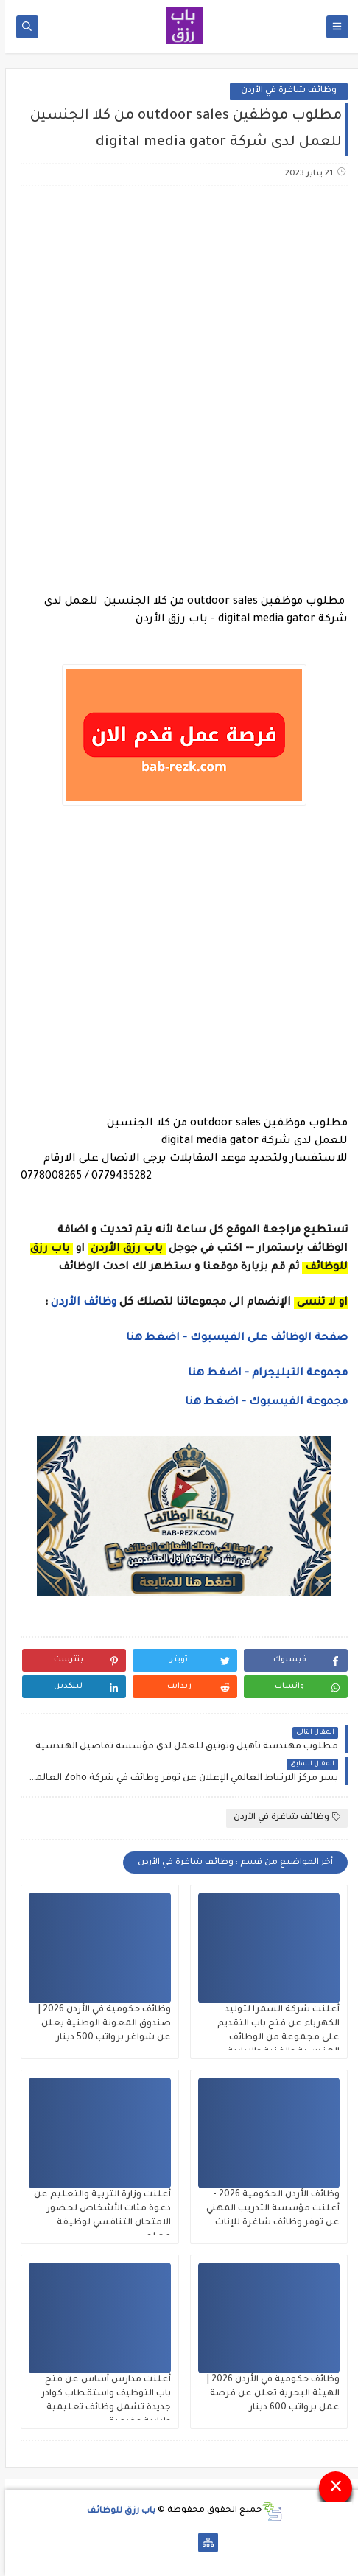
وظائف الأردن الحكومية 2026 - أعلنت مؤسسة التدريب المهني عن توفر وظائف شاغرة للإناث (267, 2209)
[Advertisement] (179, 390)
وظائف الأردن (78, 1303)
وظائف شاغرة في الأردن (283, 91)
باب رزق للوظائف (116, 2511)
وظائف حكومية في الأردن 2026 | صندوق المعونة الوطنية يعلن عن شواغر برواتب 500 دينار (99, 2024)
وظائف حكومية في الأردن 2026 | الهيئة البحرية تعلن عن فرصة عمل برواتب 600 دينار (268, 2394)
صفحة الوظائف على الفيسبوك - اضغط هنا (232, 1338)
